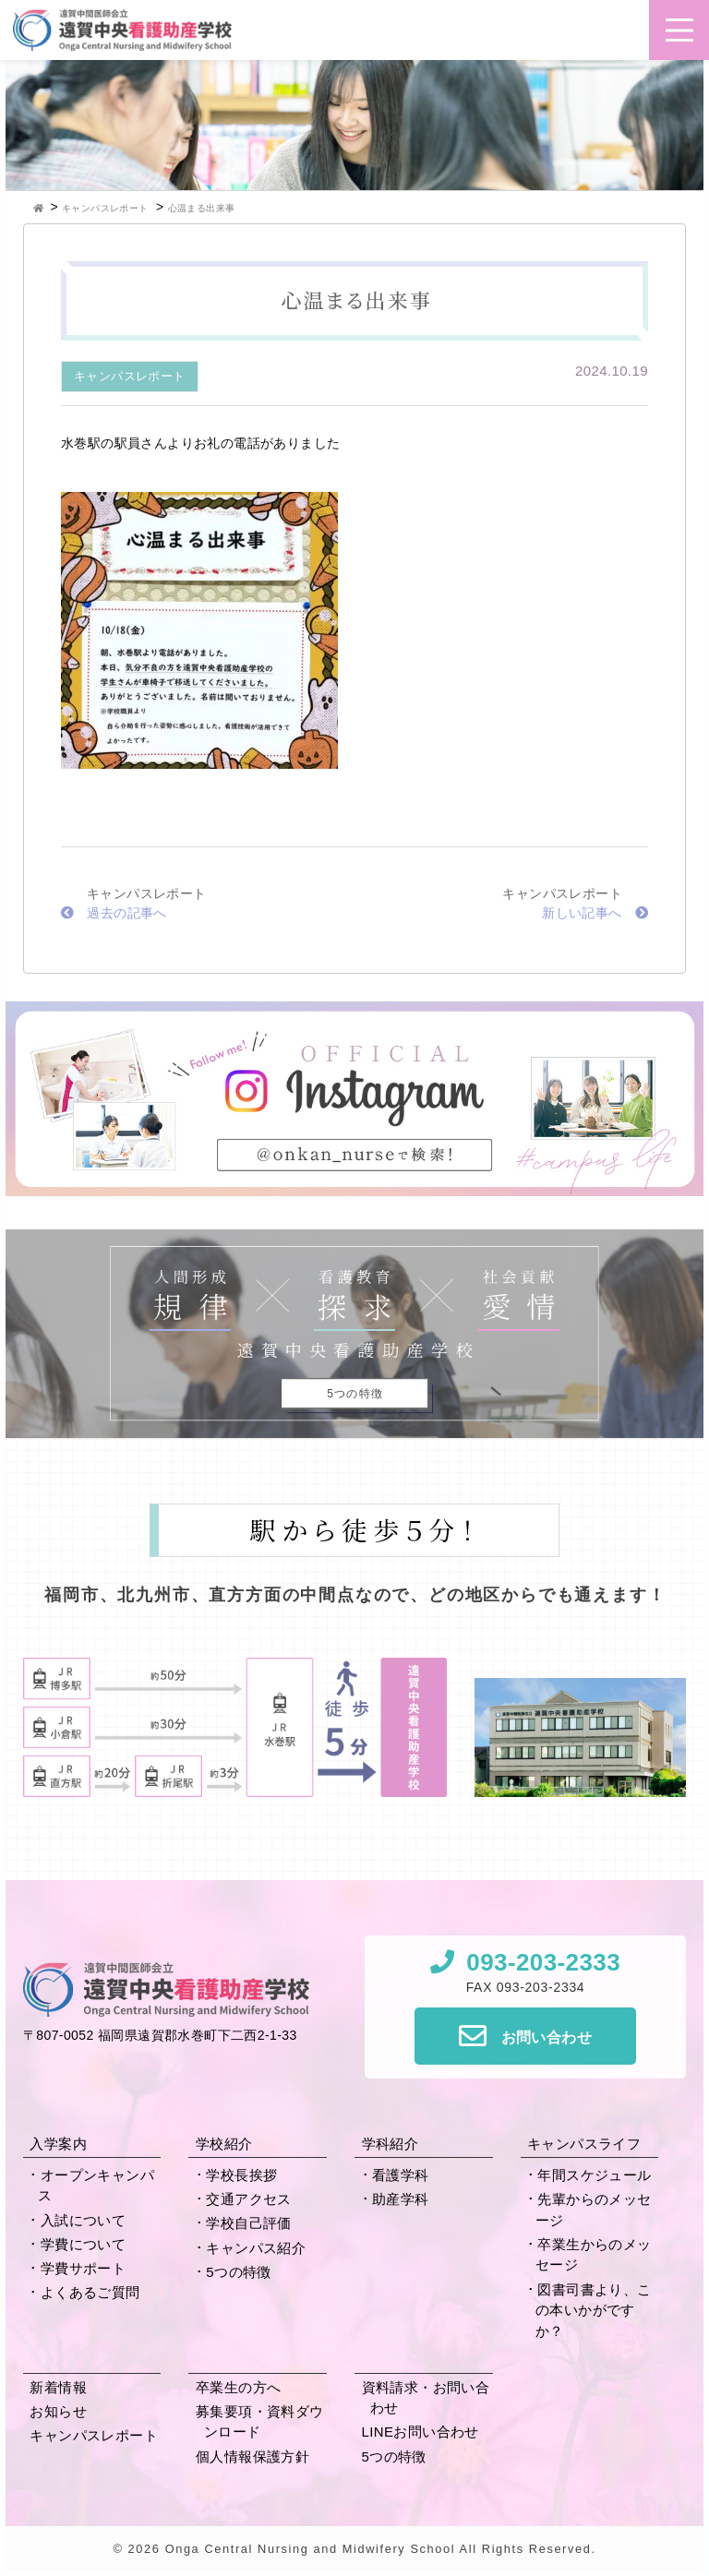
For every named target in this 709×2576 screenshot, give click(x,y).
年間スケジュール (594, 2175)
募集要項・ (260, 2421)
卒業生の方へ (238, 2387)
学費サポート (83, 2268)
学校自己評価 (248, 2223)
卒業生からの (593, 2254)
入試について (83, 2220)
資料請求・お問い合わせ (426, 2397)
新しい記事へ (595, 912)
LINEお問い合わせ (420, 2431)
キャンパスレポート (130, 376)
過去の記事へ (114, 912)
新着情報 (58, 2387)
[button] (679, 30)
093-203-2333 (543, 1962)
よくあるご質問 (90, 2292)
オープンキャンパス (96, 2185)
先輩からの (593, 2209)
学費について (83, 2244)
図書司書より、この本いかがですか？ (593, 2310)
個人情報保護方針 (252, 2456)
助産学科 (400, 2199)
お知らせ (58, 2411)
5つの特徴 (238, 2272)
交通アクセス (248, 2199)
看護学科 (400, 2175)
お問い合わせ (546, 2037)
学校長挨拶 (241, 2175)
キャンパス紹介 (256, 2248)
